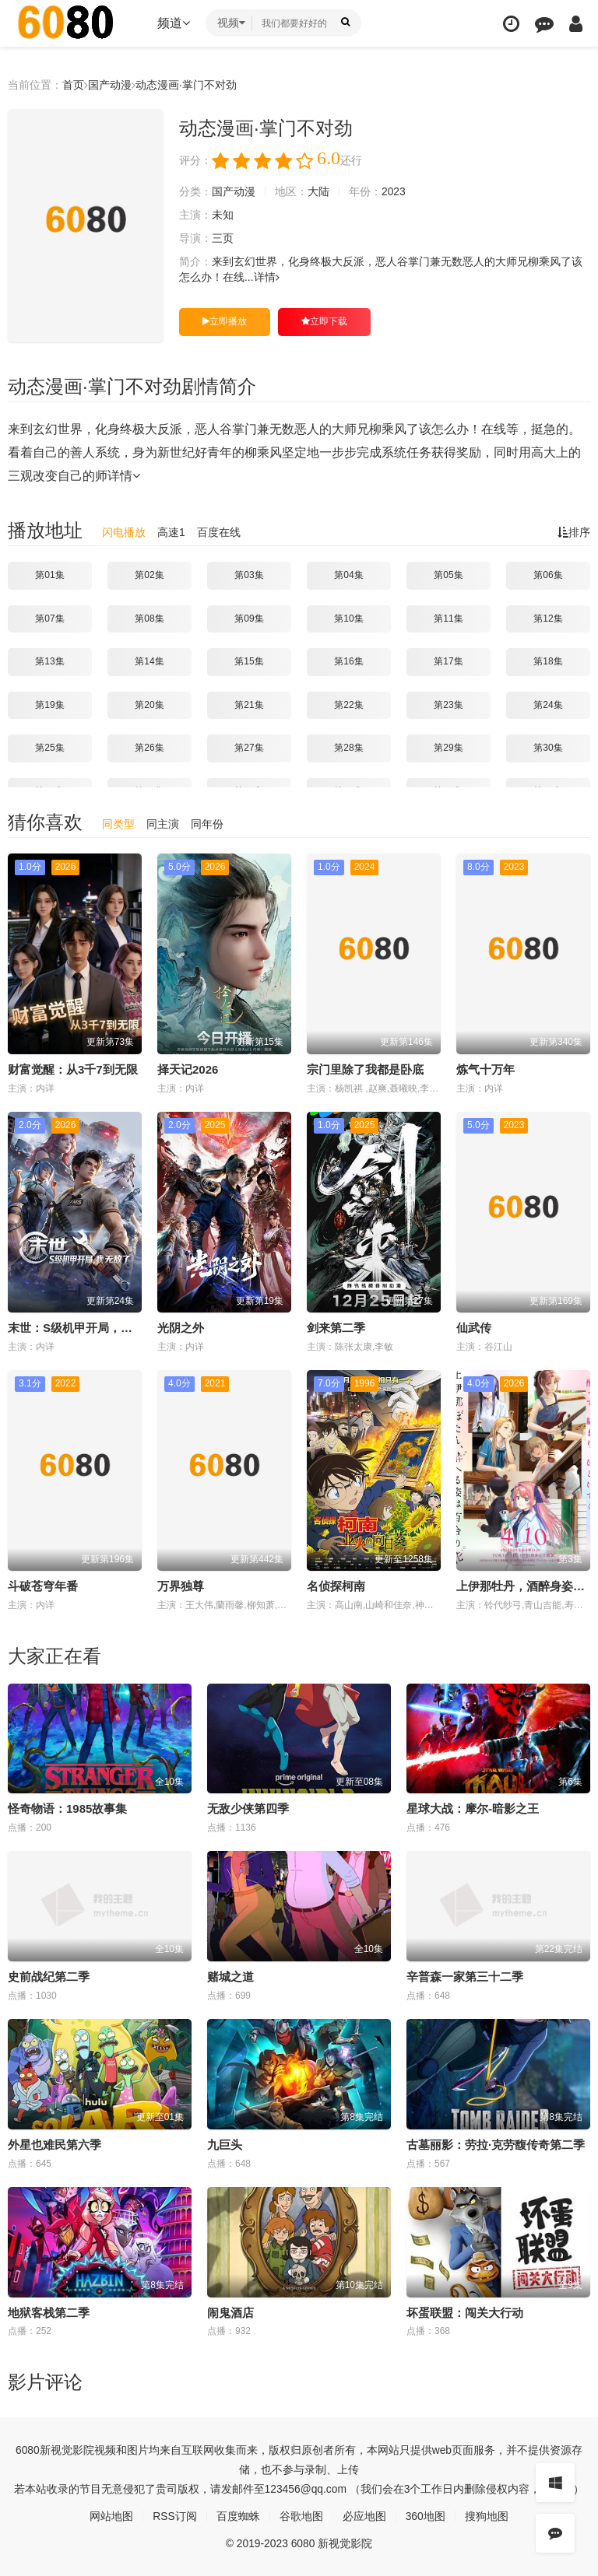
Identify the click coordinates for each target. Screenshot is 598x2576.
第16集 (348, 661)
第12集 (547, 617)
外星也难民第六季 (54, 2144)
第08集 (149, 617)
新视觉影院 (67, 2449)
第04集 (348, 575)
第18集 (547, 661)
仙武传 (473, 1327)
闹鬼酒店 (230, 2311)
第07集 (49, 617)
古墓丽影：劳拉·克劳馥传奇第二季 (495, 2144)
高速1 (171, 532)
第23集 (448, 704)
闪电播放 (124, 532)
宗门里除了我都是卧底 (365, 1069)
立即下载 (324, 321)
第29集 (448, 747)
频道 (173, 23)
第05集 (448, 575)
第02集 (149, 575)
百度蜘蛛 (238, 2515)
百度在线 (219, 532)
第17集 (448, 661)
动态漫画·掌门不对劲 (186, 85)
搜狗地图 (486, 2515)
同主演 (162, 824)
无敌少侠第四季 (248, 1808)
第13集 (49, 661)
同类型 (118, 824)
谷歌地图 (301, 2515)
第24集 (547, 704)
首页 (73, 85)
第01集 (49, 575)
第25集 (49, 747)
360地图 (425, 2515)
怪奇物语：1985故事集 (67, 1808)
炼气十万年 (485, 1069)
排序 (574, 532)
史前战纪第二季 (49, 1976)
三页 (223, 238)
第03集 (248, 575)
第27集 (248, 747)
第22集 (348, 704)
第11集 (448, 617)
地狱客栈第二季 (49, 2311)
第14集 (149, 661)
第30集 (547, 747)
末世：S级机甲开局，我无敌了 (87, 1327)
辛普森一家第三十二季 (464, 1976)
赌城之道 (230, 1976)
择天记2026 (187, 1069)
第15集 (248, 661)
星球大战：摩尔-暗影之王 (472, 1808)
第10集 (348, 617)
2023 (394, 191)
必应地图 (364, 2515)
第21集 (248, 704)
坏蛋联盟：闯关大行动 (464, 2311)
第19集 (49, 704)
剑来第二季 (336, 1327)
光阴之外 (180, 1327)
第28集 (348, 747)
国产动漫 (110, 85)
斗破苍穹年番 (43, 1586)
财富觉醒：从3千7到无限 (73, 1069)
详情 (267, 277)
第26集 (149, 747)
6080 (28, 2449)
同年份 (207, 824)
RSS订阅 (175, 2515)
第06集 (547, 575)
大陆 (318, 191)
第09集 (248, 617)
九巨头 (224, 2144)
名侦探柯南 (336, 1586)
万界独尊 (180, 1586)
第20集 (149, 704)
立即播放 (224, 321)
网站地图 (111, 2515)
